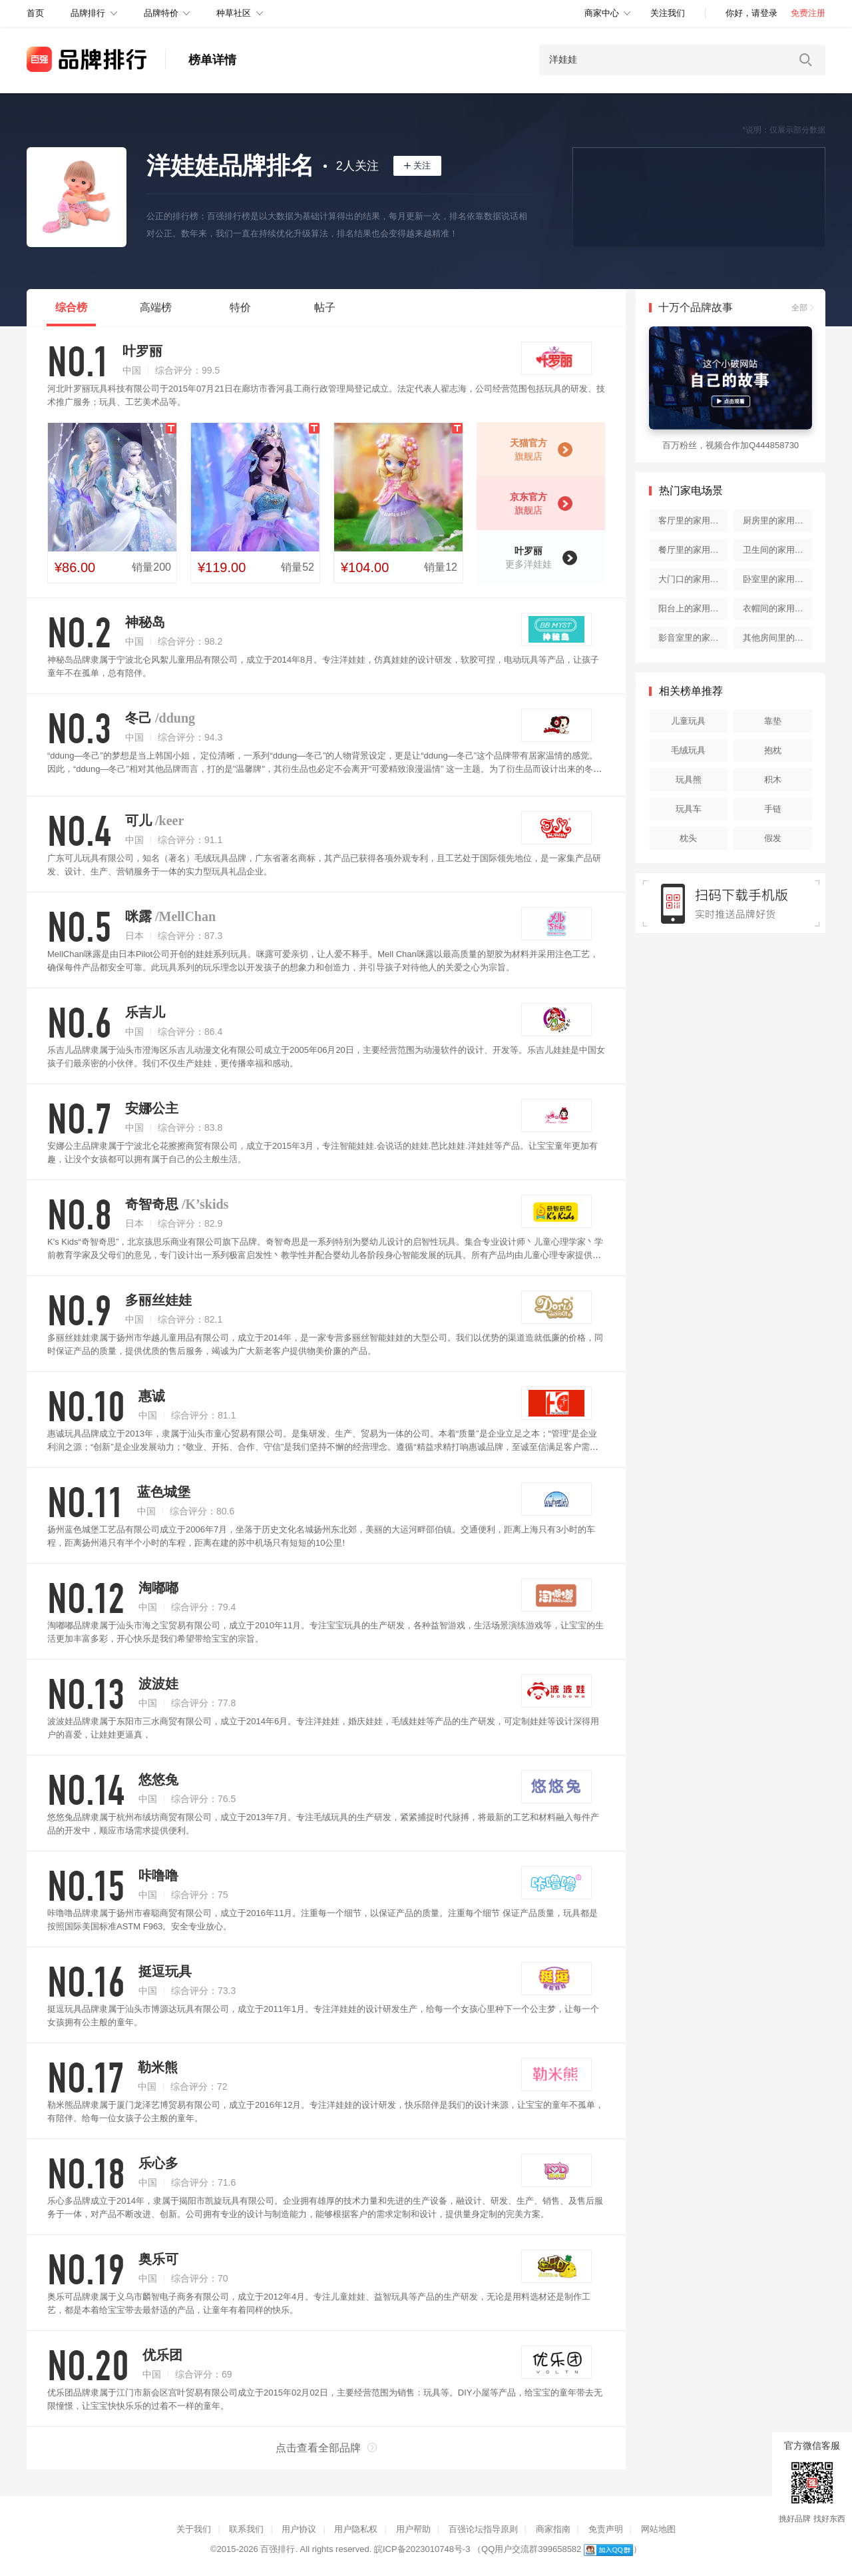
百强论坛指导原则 (483, 2529)
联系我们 (246, 2529)
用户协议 (299, 2529)
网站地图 (658, 2529)
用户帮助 (413, 2529)
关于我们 (193, 2529)
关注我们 (667, 13)
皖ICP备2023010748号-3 (422, 2549)
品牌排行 (88, 13)
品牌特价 (161, 13)
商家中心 (601, 13)
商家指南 (553, 2529)
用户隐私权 (355, 2529)
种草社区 (233, 13)
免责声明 (605, 2529)
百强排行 (277, 2549)
